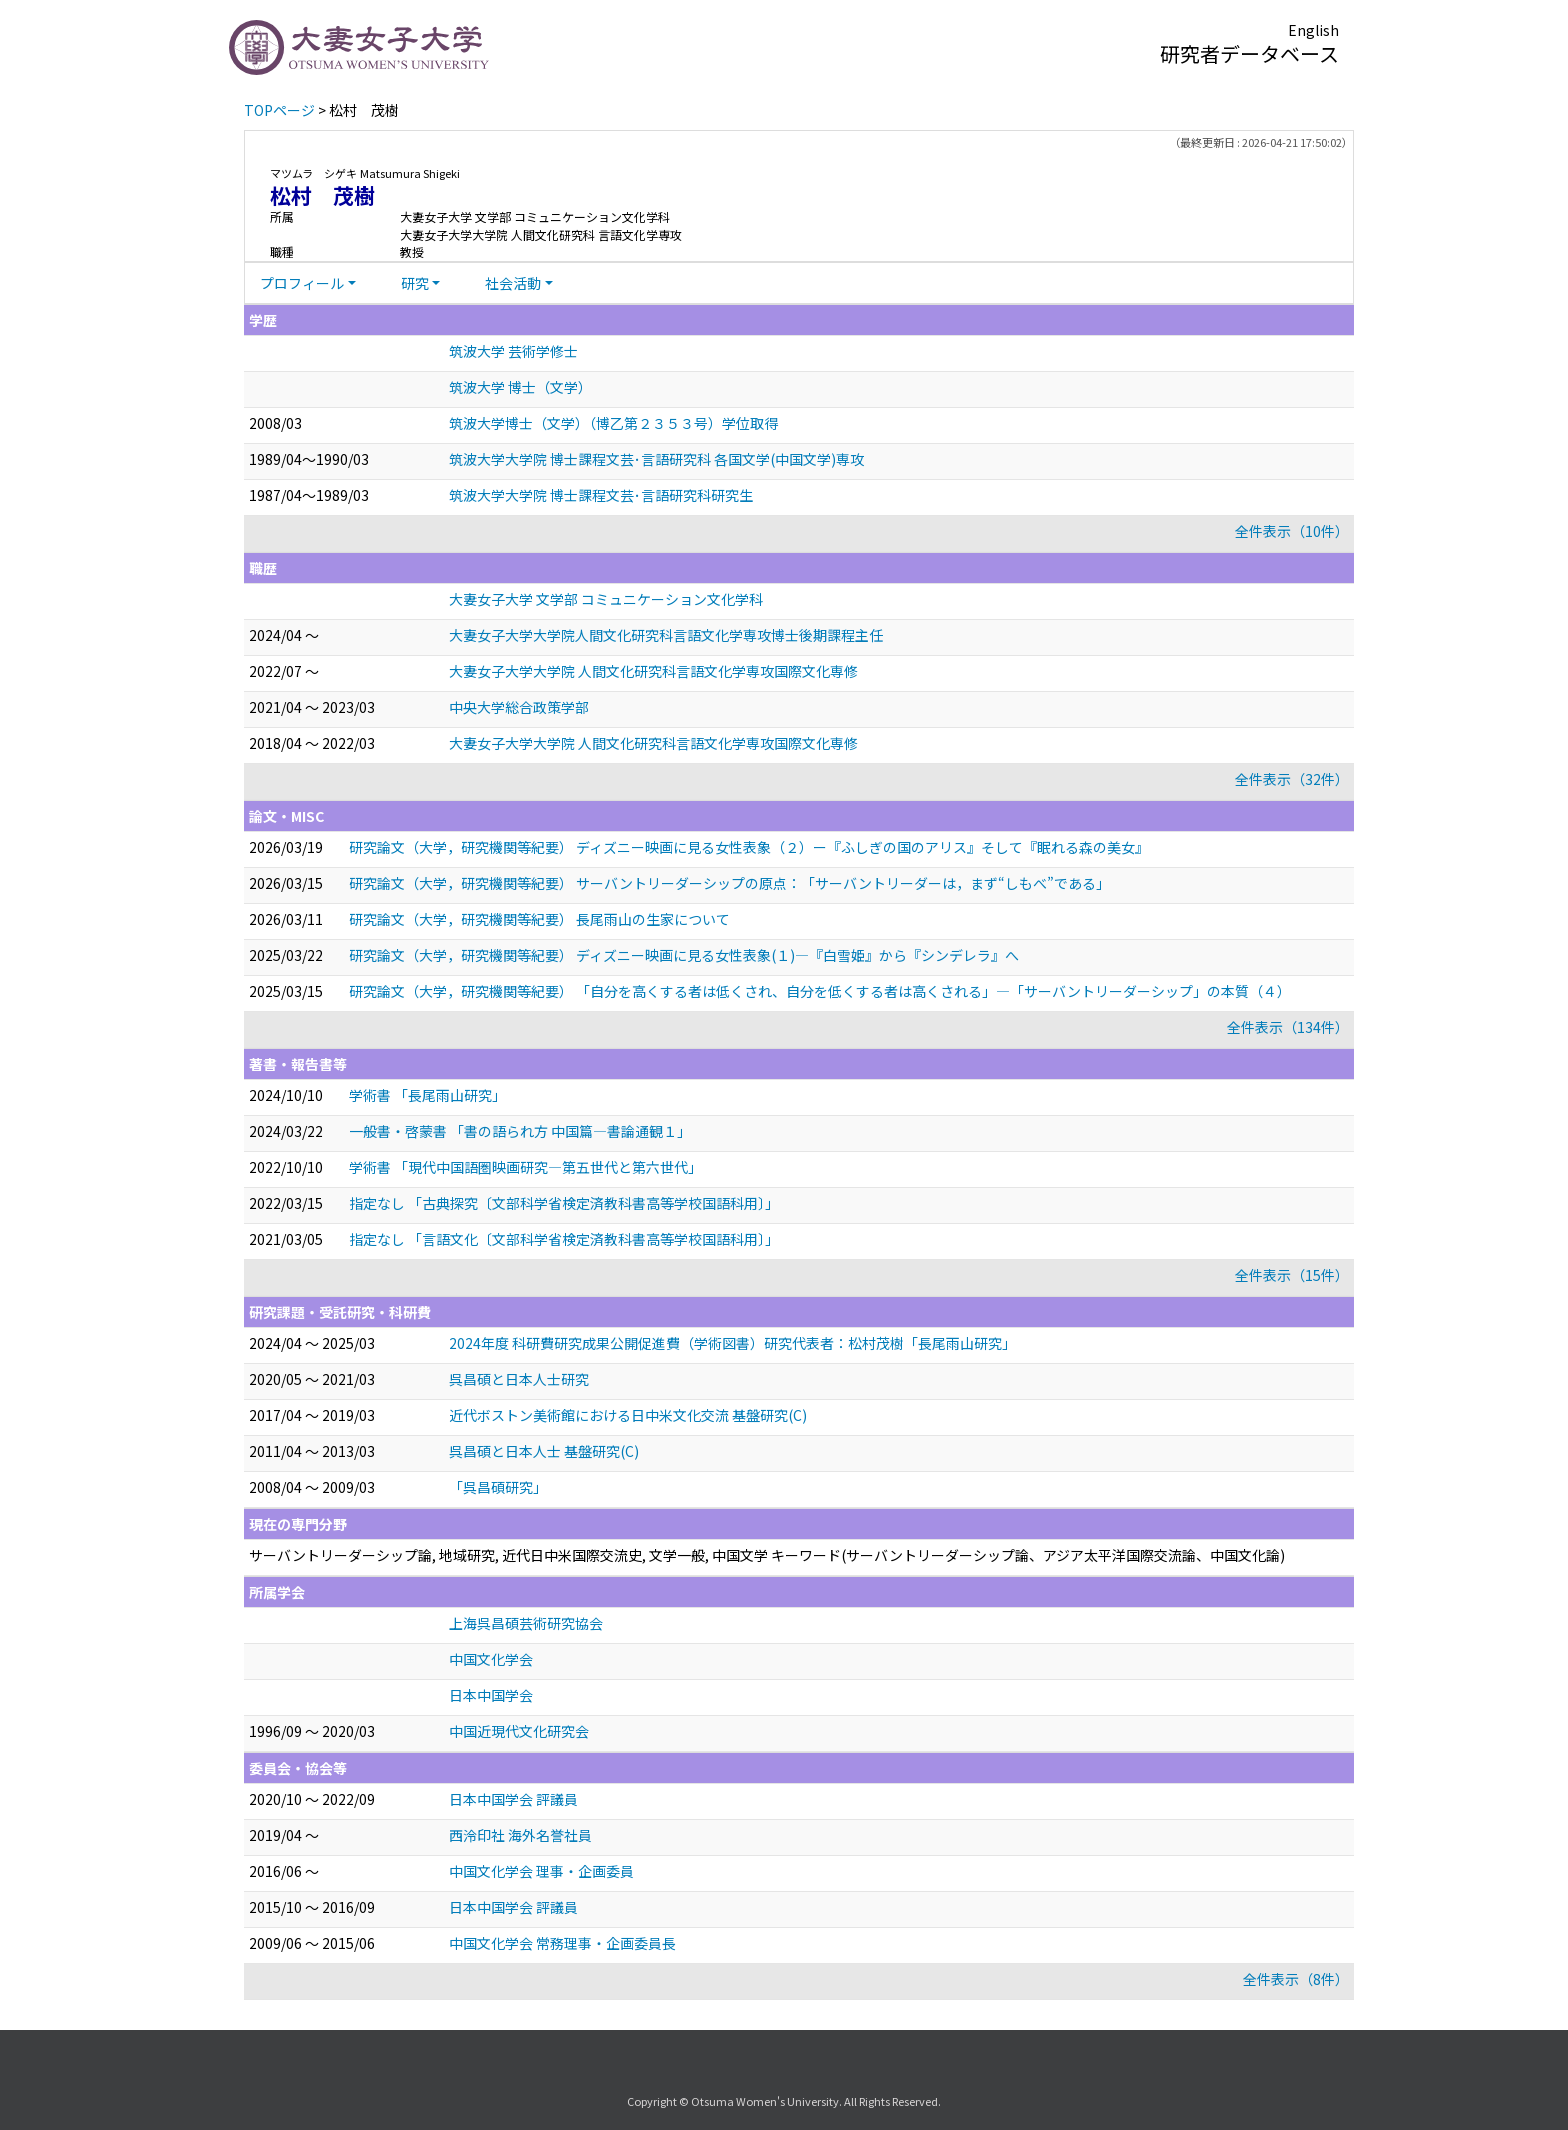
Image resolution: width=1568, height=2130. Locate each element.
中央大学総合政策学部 (519, 707)
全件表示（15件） (1292, 1275)
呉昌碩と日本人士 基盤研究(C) (544, 1451)
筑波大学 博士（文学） (520, 387)
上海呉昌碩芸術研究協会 (526, 1623)
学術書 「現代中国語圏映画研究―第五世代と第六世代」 (525, 1167)
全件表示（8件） (1296, 1979)
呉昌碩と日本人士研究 (519, 1379)
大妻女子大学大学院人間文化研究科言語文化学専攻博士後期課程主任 (666, 635)
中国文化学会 (491, 1659)
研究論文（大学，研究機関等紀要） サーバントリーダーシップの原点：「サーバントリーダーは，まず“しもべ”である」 (729, 883)
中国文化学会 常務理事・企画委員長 (562, 1943)
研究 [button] (415, 283)
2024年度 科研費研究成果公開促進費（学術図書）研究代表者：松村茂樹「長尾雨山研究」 (732, 1343)
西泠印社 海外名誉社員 (520, 1835)
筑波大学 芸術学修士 (513, 351)
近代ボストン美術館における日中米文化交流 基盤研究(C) (628, 1415)
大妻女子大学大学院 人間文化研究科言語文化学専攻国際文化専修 (653, 671)
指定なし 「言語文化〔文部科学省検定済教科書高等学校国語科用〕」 (564, 1239)
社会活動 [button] (513, 283)
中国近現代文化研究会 (519, 1731)
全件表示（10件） (1292, 531)
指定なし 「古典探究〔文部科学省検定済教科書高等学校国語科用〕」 (564, 1203)
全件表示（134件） (1288, 1027)
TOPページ (279, 110)
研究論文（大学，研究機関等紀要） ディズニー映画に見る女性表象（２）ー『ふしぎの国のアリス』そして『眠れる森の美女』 (749, 847)
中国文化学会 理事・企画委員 (541, 1871)
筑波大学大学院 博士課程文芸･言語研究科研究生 (601, 495)
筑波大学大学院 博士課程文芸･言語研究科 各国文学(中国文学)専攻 (656, 459)
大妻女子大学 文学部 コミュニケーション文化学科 (606, 599)
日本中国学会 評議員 (513, 1799)
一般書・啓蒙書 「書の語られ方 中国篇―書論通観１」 (520, 1131)
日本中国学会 (491, 1695)
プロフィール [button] (302, 283)
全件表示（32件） (1292, 779)
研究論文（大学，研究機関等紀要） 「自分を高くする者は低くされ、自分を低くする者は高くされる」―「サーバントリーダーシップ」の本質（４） (820, 991)
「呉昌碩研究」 (498, 1487)
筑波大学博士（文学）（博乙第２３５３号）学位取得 (613, 423)
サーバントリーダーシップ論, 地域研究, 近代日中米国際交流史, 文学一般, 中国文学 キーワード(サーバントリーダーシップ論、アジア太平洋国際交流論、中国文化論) (767, 1555)
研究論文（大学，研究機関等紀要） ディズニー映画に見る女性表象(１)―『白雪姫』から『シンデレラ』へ (684, 955)
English (1313, 30)
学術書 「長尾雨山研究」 (427, 1095)
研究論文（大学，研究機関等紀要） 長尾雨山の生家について (539, 919)
